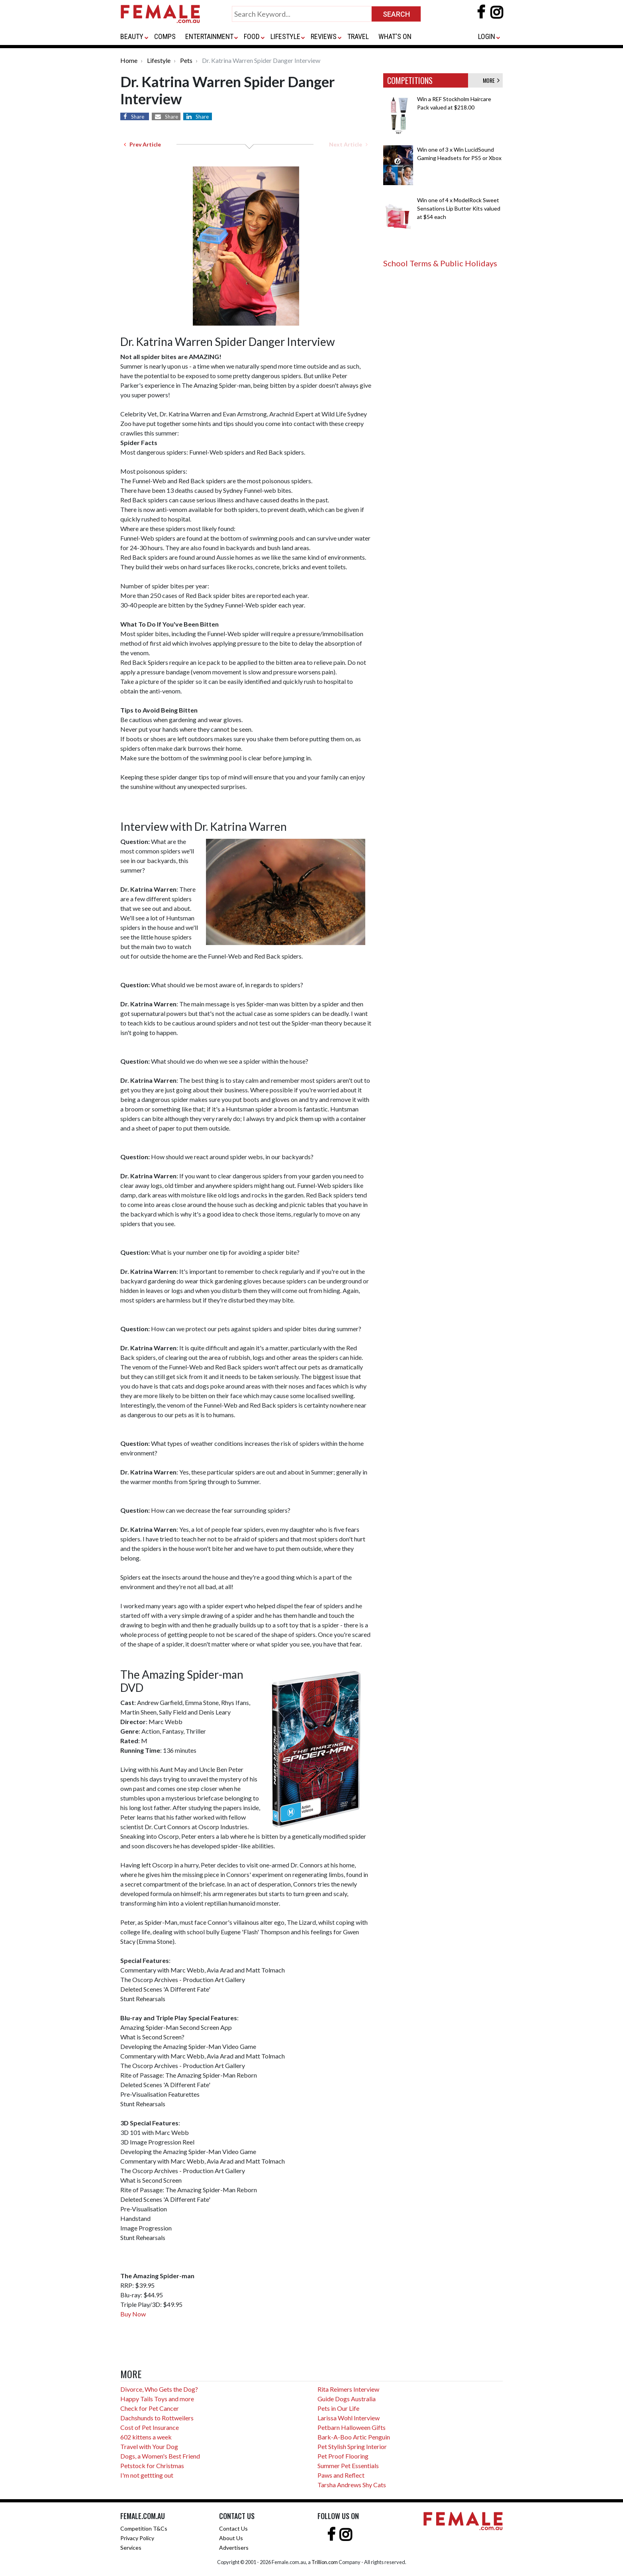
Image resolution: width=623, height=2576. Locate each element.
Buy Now (133, 2314)
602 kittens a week (146, 2437)
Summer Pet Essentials (348, 2465)
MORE (491, 80)
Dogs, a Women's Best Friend (160, 2456)
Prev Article (142, 144)
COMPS (165, 36)
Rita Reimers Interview (348, 2389)
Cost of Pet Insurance (149, 2427)
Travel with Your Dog (149, 2446)
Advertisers (234, 2547)
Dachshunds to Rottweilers (157, 2418)
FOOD (252, 36)
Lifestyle (158, 60)
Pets (186, 60)
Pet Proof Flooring (342, 2456)
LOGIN (486, 36)
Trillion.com (325, 2562)
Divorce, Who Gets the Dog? (159, 2389)
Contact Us (233, 2528)
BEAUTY (131, 36)
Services (130, 2547)
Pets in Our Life (338, 2408)
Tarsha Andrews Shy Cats (351, 2484)
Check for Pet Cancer (149, 2408)
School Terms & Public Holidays (440, 263)
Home (128, 60)
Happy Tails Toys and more (157, 2398)
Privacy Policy (137, 2538)
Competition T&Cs (143, 2528)
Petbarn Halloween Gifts (351, 2427)
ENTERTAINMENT (209, 36)
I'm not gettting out (146, 2475)
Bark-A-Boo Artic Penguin (353, 2437)
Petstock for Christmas (152, 2465)
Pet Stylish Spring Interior (352, 2446)
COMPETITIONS (410, 80)
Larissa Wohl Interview (348, 2418)
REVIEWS (324, 36)
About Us (231, 2538)
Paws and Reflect (340, 2475)
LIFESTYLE (285, 36)
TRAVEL (358, 36)
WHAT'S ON (394, 36)
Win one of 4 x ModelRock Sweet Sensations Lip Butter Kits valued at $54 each (458, 208)
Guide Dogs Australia (346, 2398)
